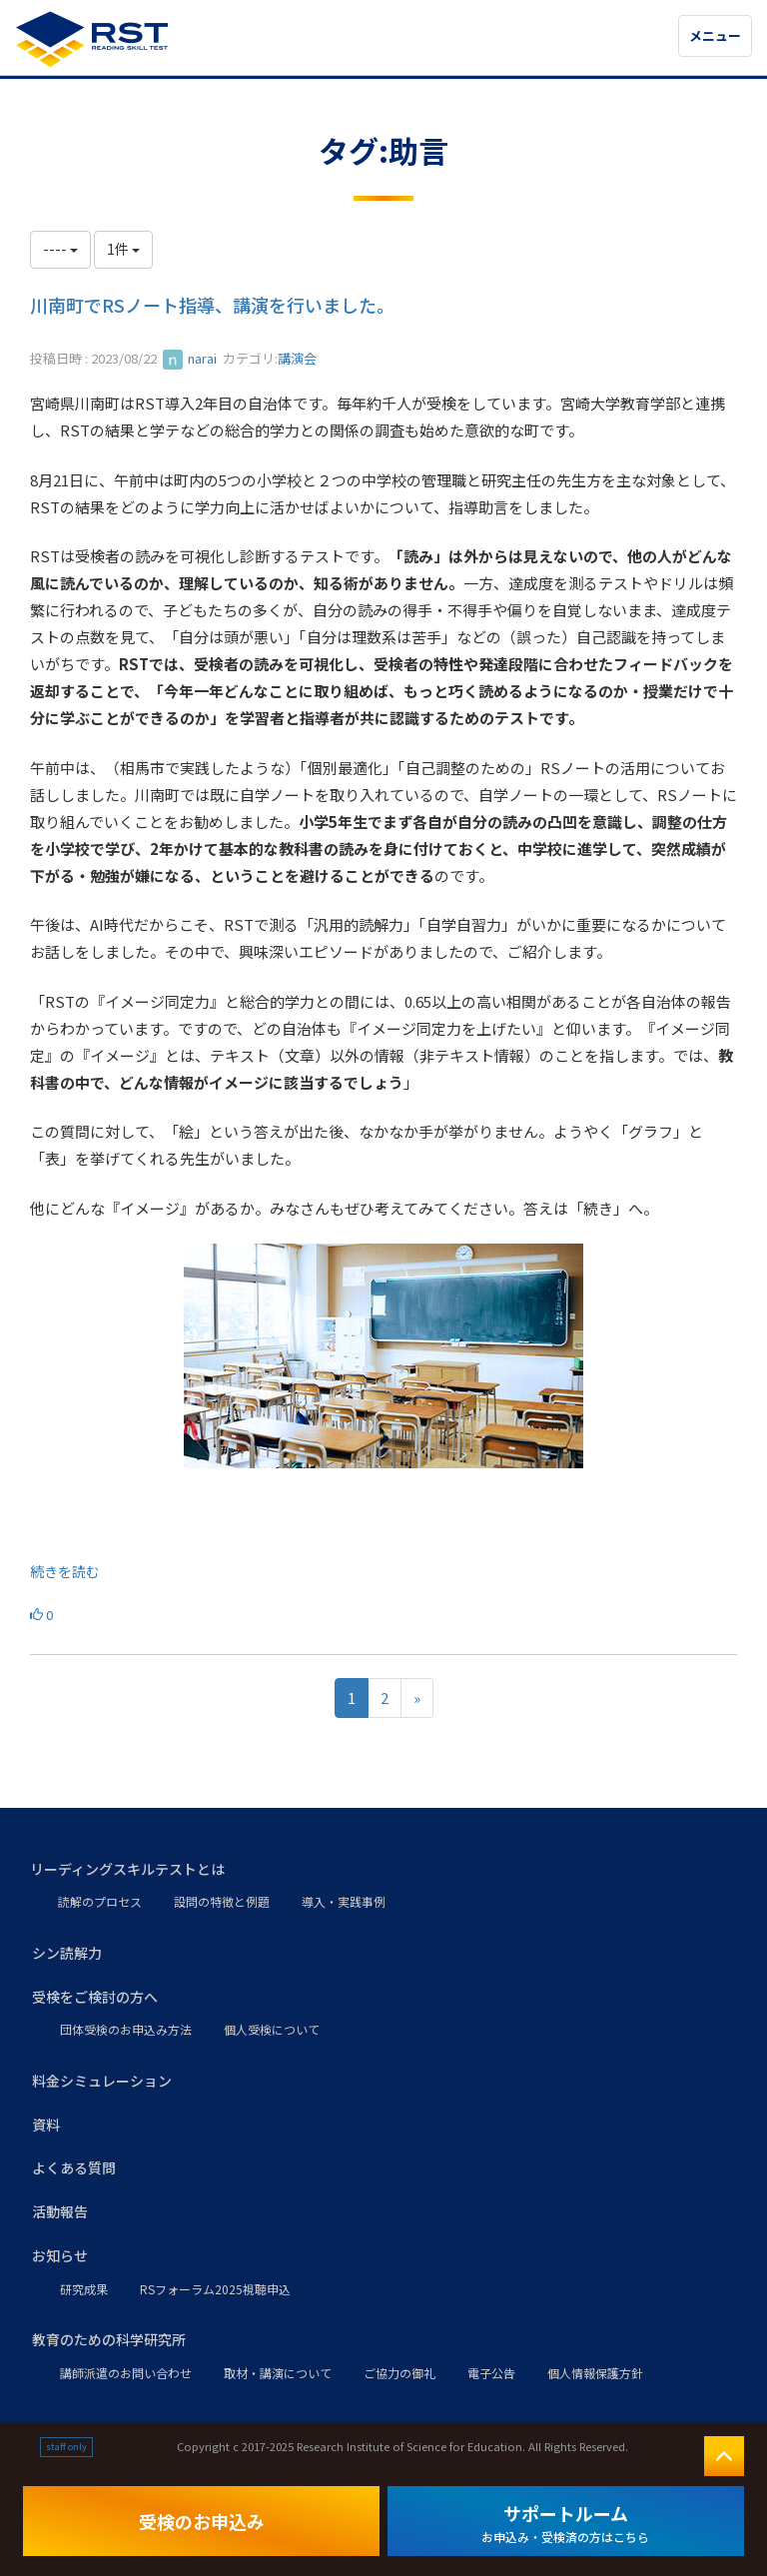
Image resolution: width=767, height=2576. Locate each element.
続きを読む (65, 1571)
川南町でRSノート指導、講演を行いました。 (212, 305)
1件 (123, 249)
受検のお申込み (202, 2521)
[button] (383, 1870)
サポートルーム (565, 2522)
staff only (66, 2446)
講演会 (297, 358)
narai (190, 358)
